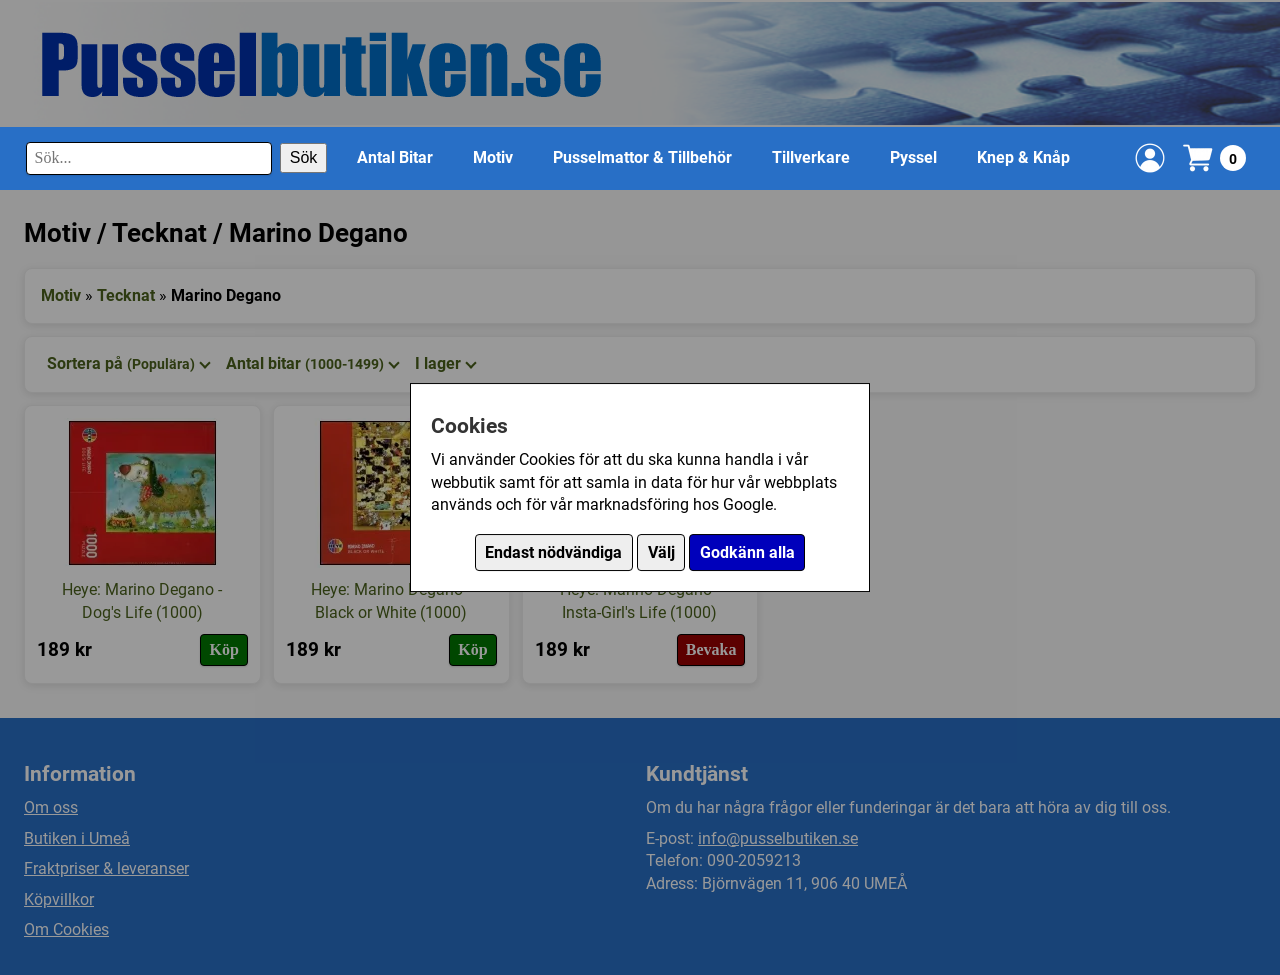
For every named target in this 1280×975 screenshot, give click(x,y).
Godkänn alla (747, 552)
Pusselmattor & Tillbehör (642, 157)
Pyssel (913, 157)
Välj (661, 552)
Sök (304, 157)
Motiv (493, 157)
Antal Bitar (395, 157)
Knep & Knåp (1023, 157)
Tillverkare (811, 157)
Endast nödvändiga (553, 552)
